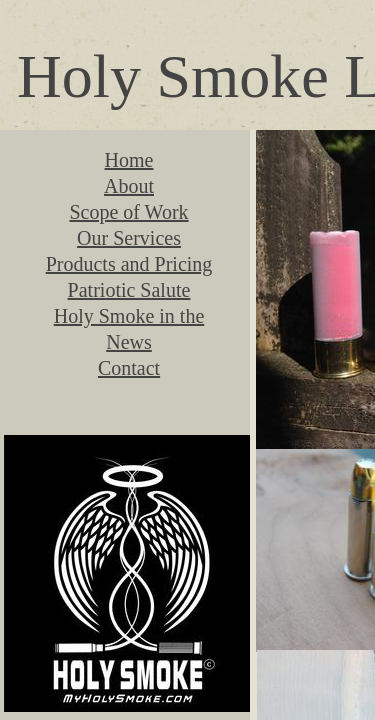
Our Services (129, 238)
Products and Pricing (129, 264)
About (129, 186)
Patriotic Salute (129, 290)
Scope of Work (128, 212)
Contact (129, 368)
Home (129, 160)
